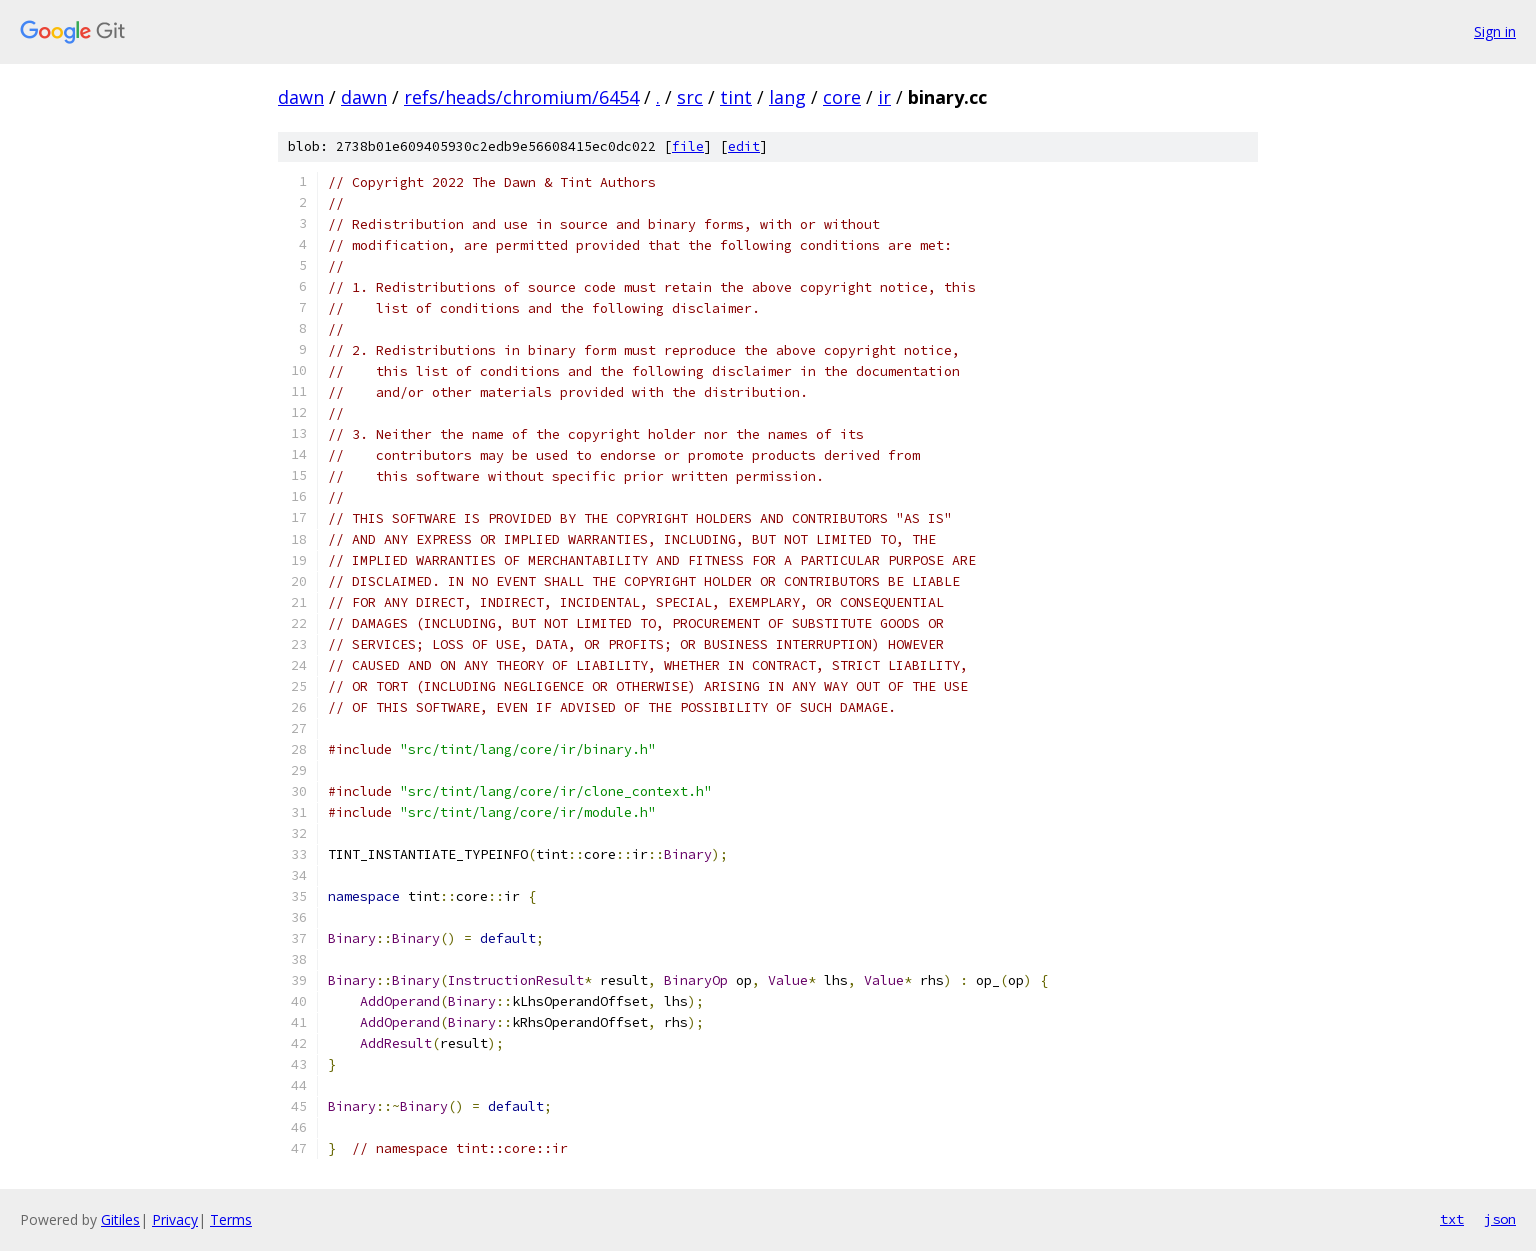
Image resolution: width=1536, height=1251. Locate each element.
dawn (301, 97)
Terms (231, 1219)
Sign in (1495, 31)
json (1500, 1219)
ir (884, 97)
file (688, 146)
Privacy (175, 1219)
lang (787, 97)
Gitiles (120, 1219)
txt (1452, 1219)
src (690, 97)
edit (744, 146)
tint (736, 97)
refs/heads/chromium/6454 (521, 97)
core (842, 97)
